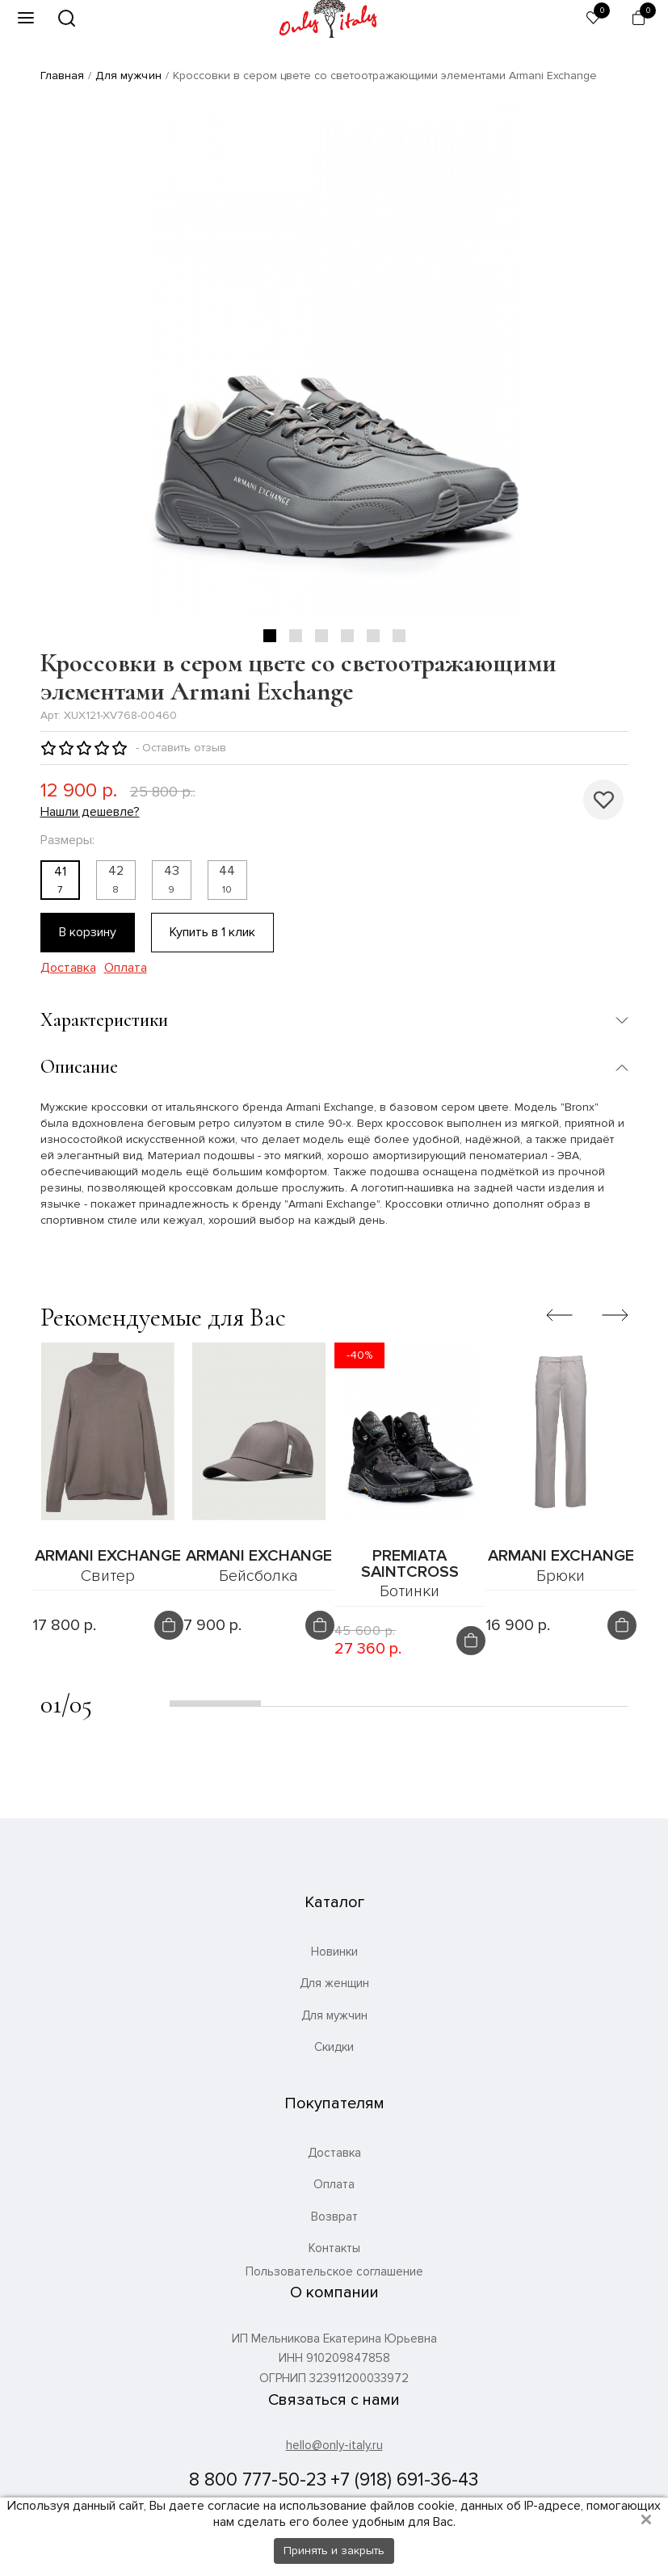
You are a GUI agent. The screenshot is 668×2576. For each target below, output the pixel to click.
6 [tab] (399, 636)
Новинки (334, 1951)
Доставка (68, 968)
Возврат (334, 2216)
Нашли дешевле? (90, 812)
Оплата (125, 968)
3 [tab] (321, 636)
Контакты (334, 2248)
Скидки (334, 2047)
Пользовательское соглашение (334, 2272)
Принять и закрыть (334, 2550)
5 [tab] (373, 636)
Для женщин (334, 1983)
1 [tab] (269, 636)
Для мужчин (128, 75)
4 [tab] (347, 636)
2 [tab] (295, 636)
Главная (62, 75)
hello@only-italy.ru (334, 2445)
